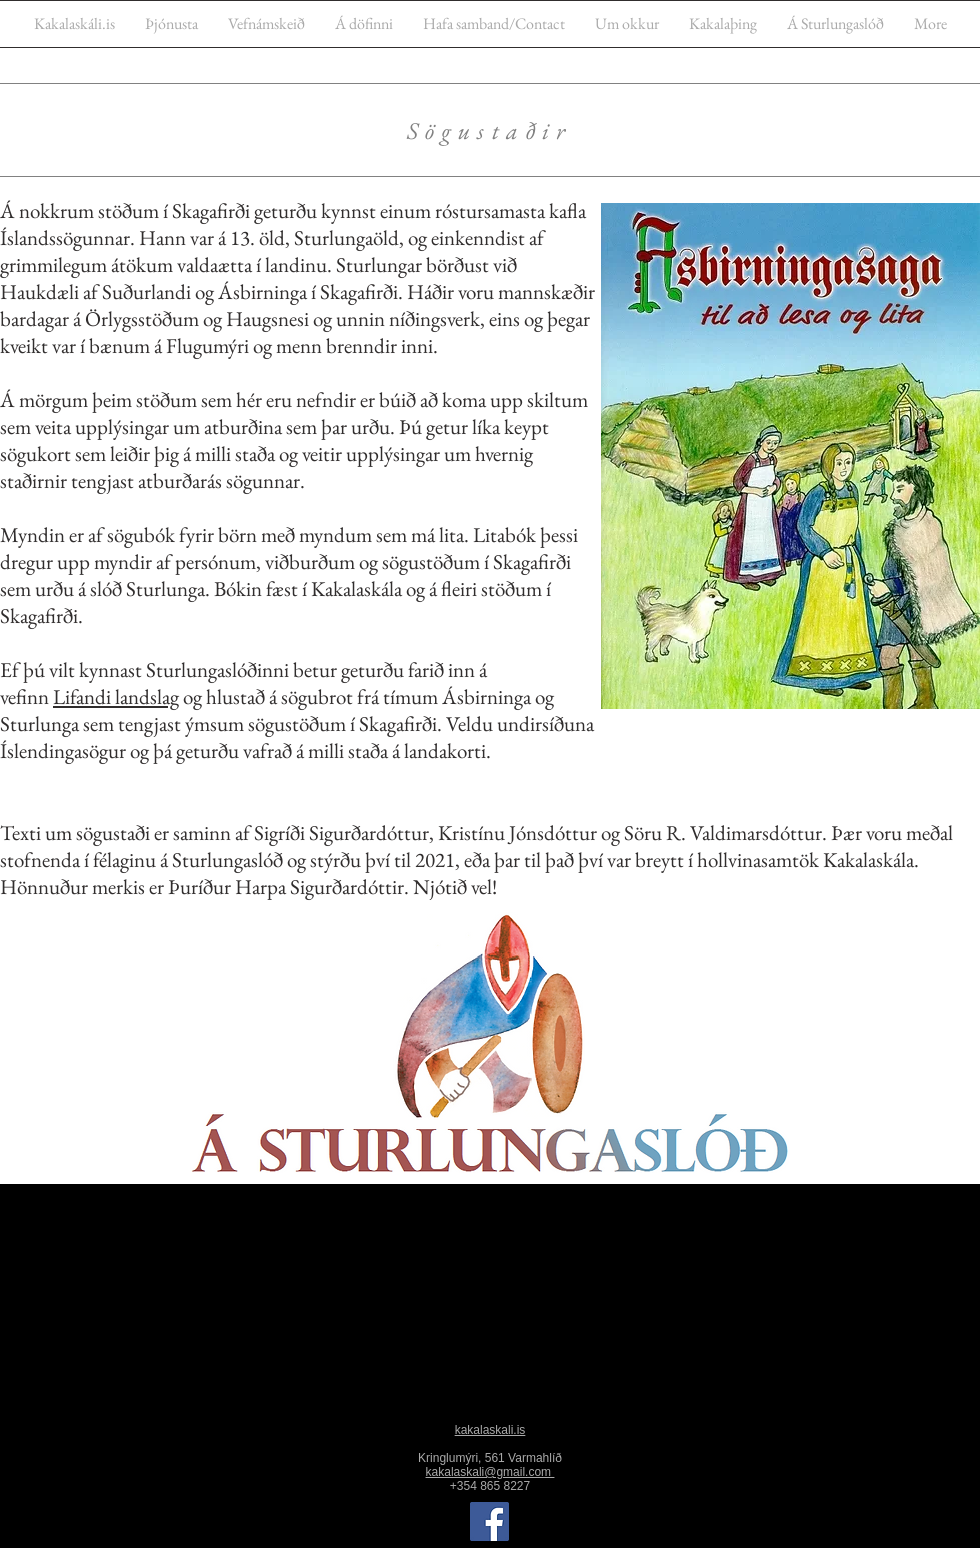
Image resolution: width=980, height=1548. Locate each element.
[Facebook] (489, 1521)
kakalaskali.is (490, 1430)
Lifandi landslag (116, 696)
